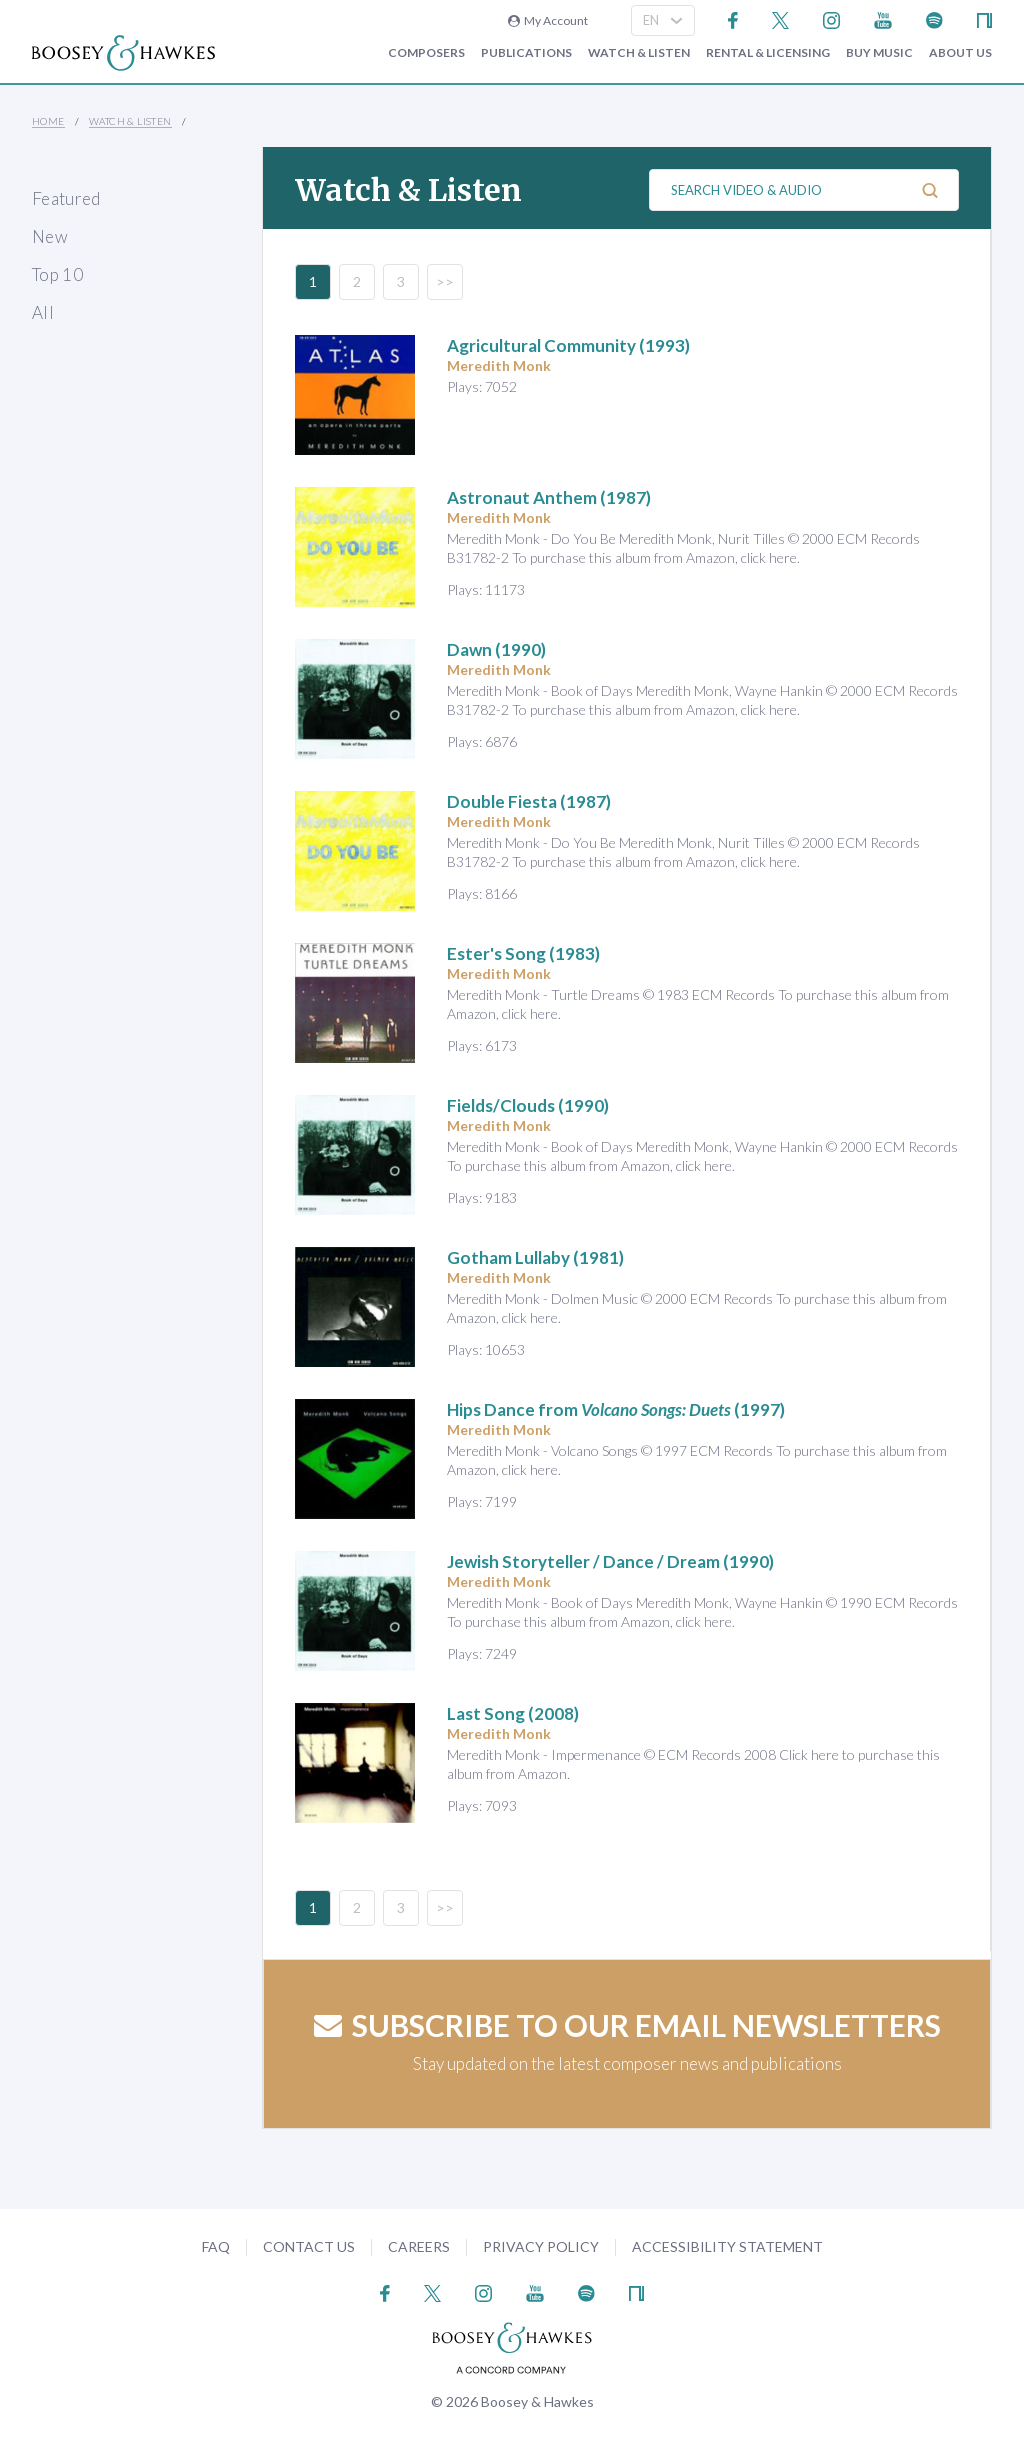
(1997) (616, 1409)
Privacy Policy (541, 2246)
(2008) (513, 1713)
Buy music (879, 53)
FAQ (216, 2246)
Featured (66, 198)
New (50, 236)
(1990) (496, 649)
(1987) (549, 497)
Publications (526, 53)
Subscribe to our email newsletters (627, 2025)
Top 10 (57, 274)
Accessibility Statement (727, 2246)
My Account (548, 20)
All (43, 312)
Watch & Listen (639, 53)
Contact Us (309, 2246)
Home (48, 121)
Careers (419, 2246)
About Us (960, 53)
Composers (426, 53)
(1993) (568, 345)
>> (445, 281)
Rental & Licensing (768, 53)
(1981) (535, 1257)
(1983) (523, 953)
